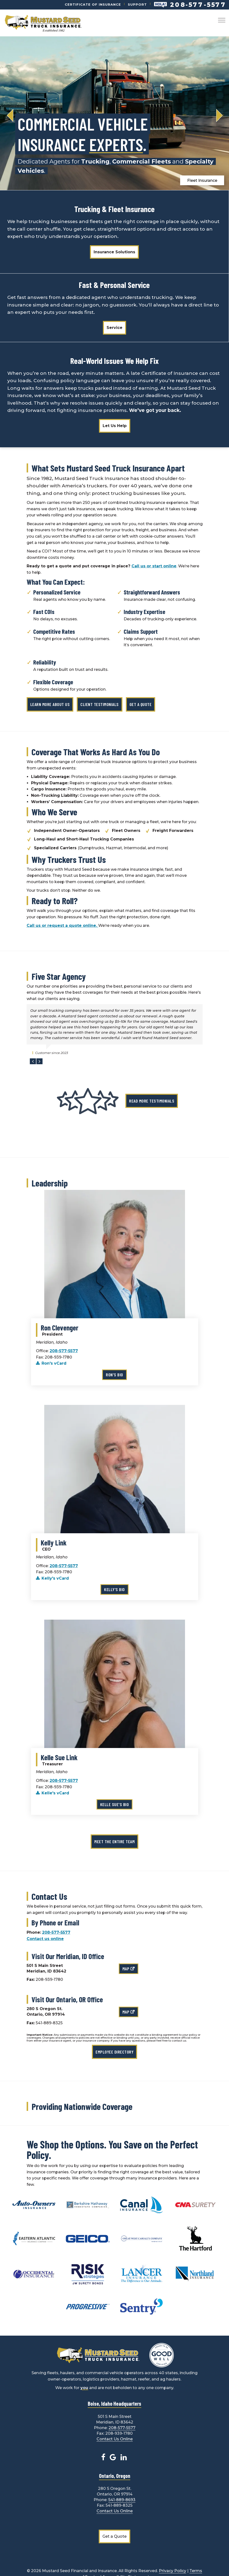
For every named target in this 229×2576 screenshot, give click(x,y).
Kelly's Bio (114, 1589)
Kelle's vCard (55, 1793)
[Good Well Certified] (161, 2357)
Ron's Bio (114, 1374)
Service (114, 327)
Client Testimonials (99, 704)
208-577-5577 (64, 1351)
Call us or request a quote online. (62, 925)
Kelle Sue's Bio (114, 1804)
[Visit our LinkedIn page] (123, 2457)
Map (126, 1968)
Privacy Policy (172, 2570)
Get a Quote (141, 704)
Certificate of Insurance (93, 4)
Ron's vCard (54, 1363)
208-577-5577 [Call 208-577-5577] (122, 2427)
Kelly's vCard (55, 1578)
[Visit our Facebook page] (103, 2457)
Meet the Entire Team (114, 1841)
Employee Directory (114, 2052)
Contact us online (45, 1938)
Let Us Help (115, 425)
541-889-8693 (121, 2499)
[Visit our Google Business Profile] (113, 2457)
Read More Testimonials (151, 1101)
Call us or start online (153, 566)
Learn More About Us (50, 704)
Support (137, 4)
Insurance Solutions (114, 252)
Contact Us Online (115, 2439)
